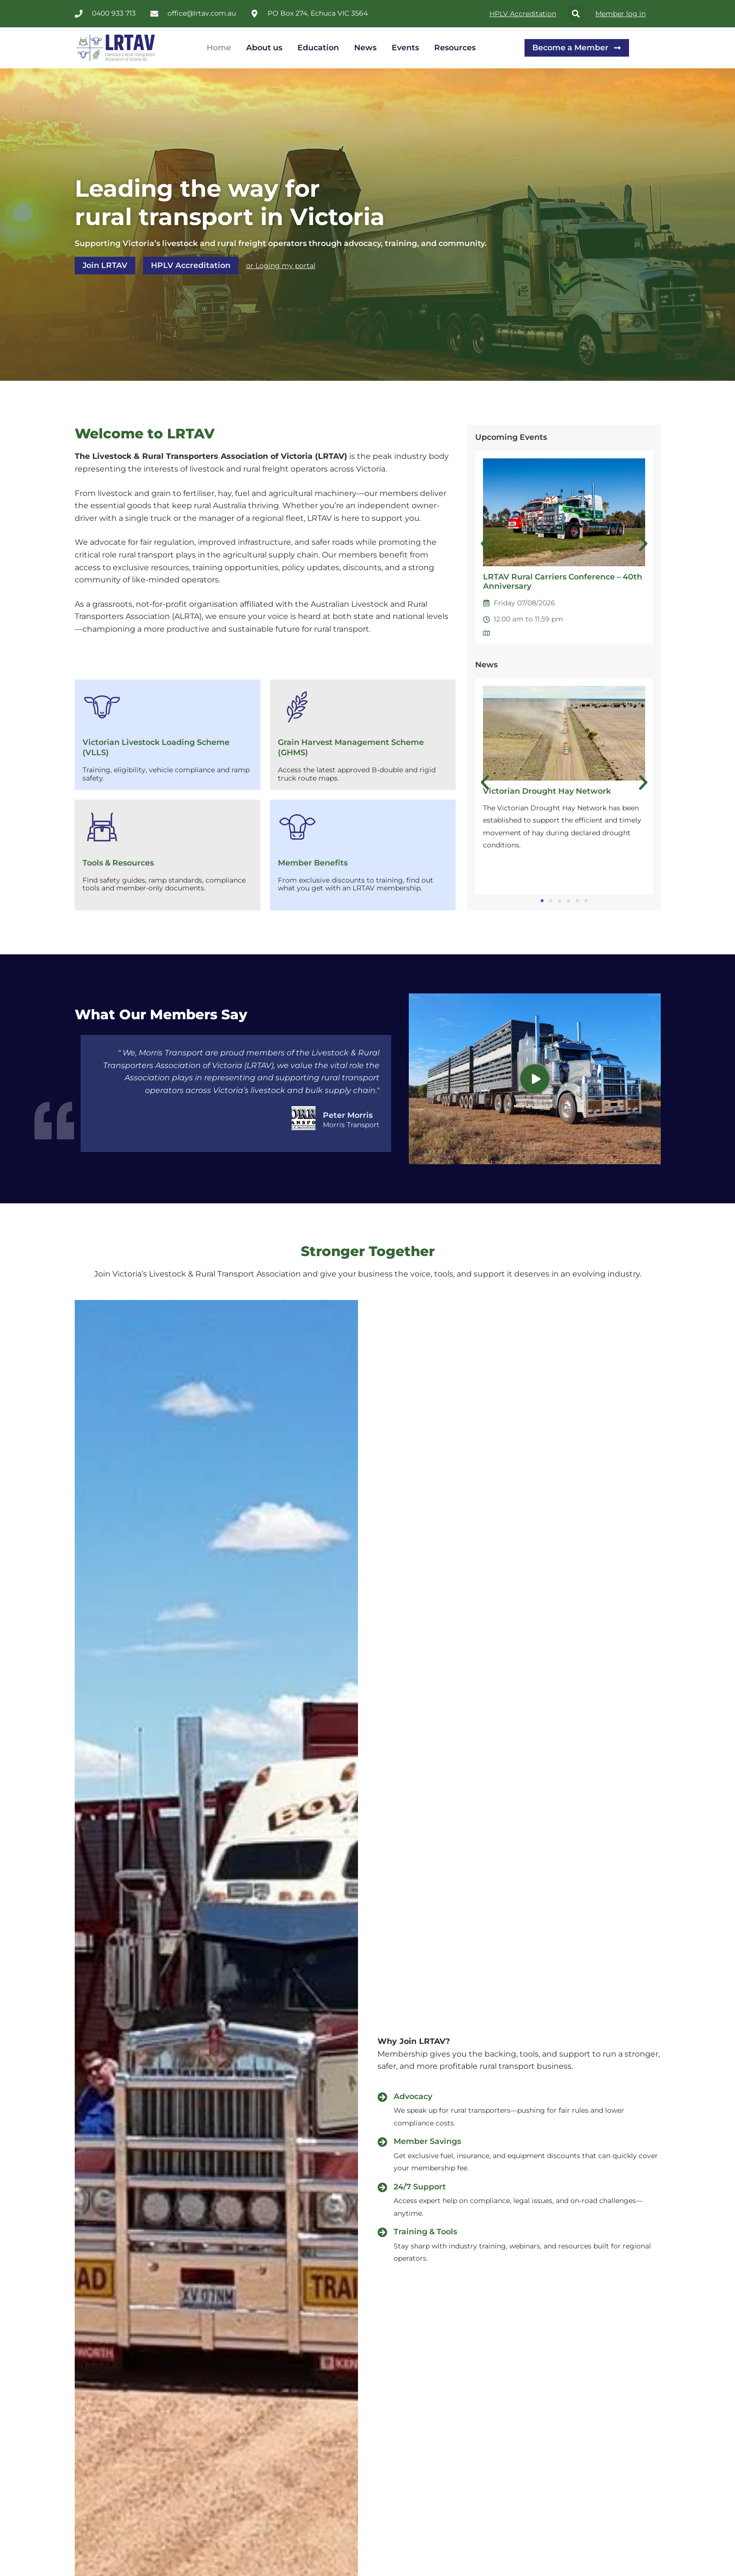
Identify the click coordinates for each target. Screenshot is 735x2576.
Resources (455, 47)
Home (219, 47)
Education (318, 47)
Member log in (620, 13)
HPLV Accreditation (522, 13)
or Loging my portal (280, 265)
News (365, 47)
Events (405, 47)
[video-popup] (534, 1078)
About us (264, 47)
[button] (576, 13)
